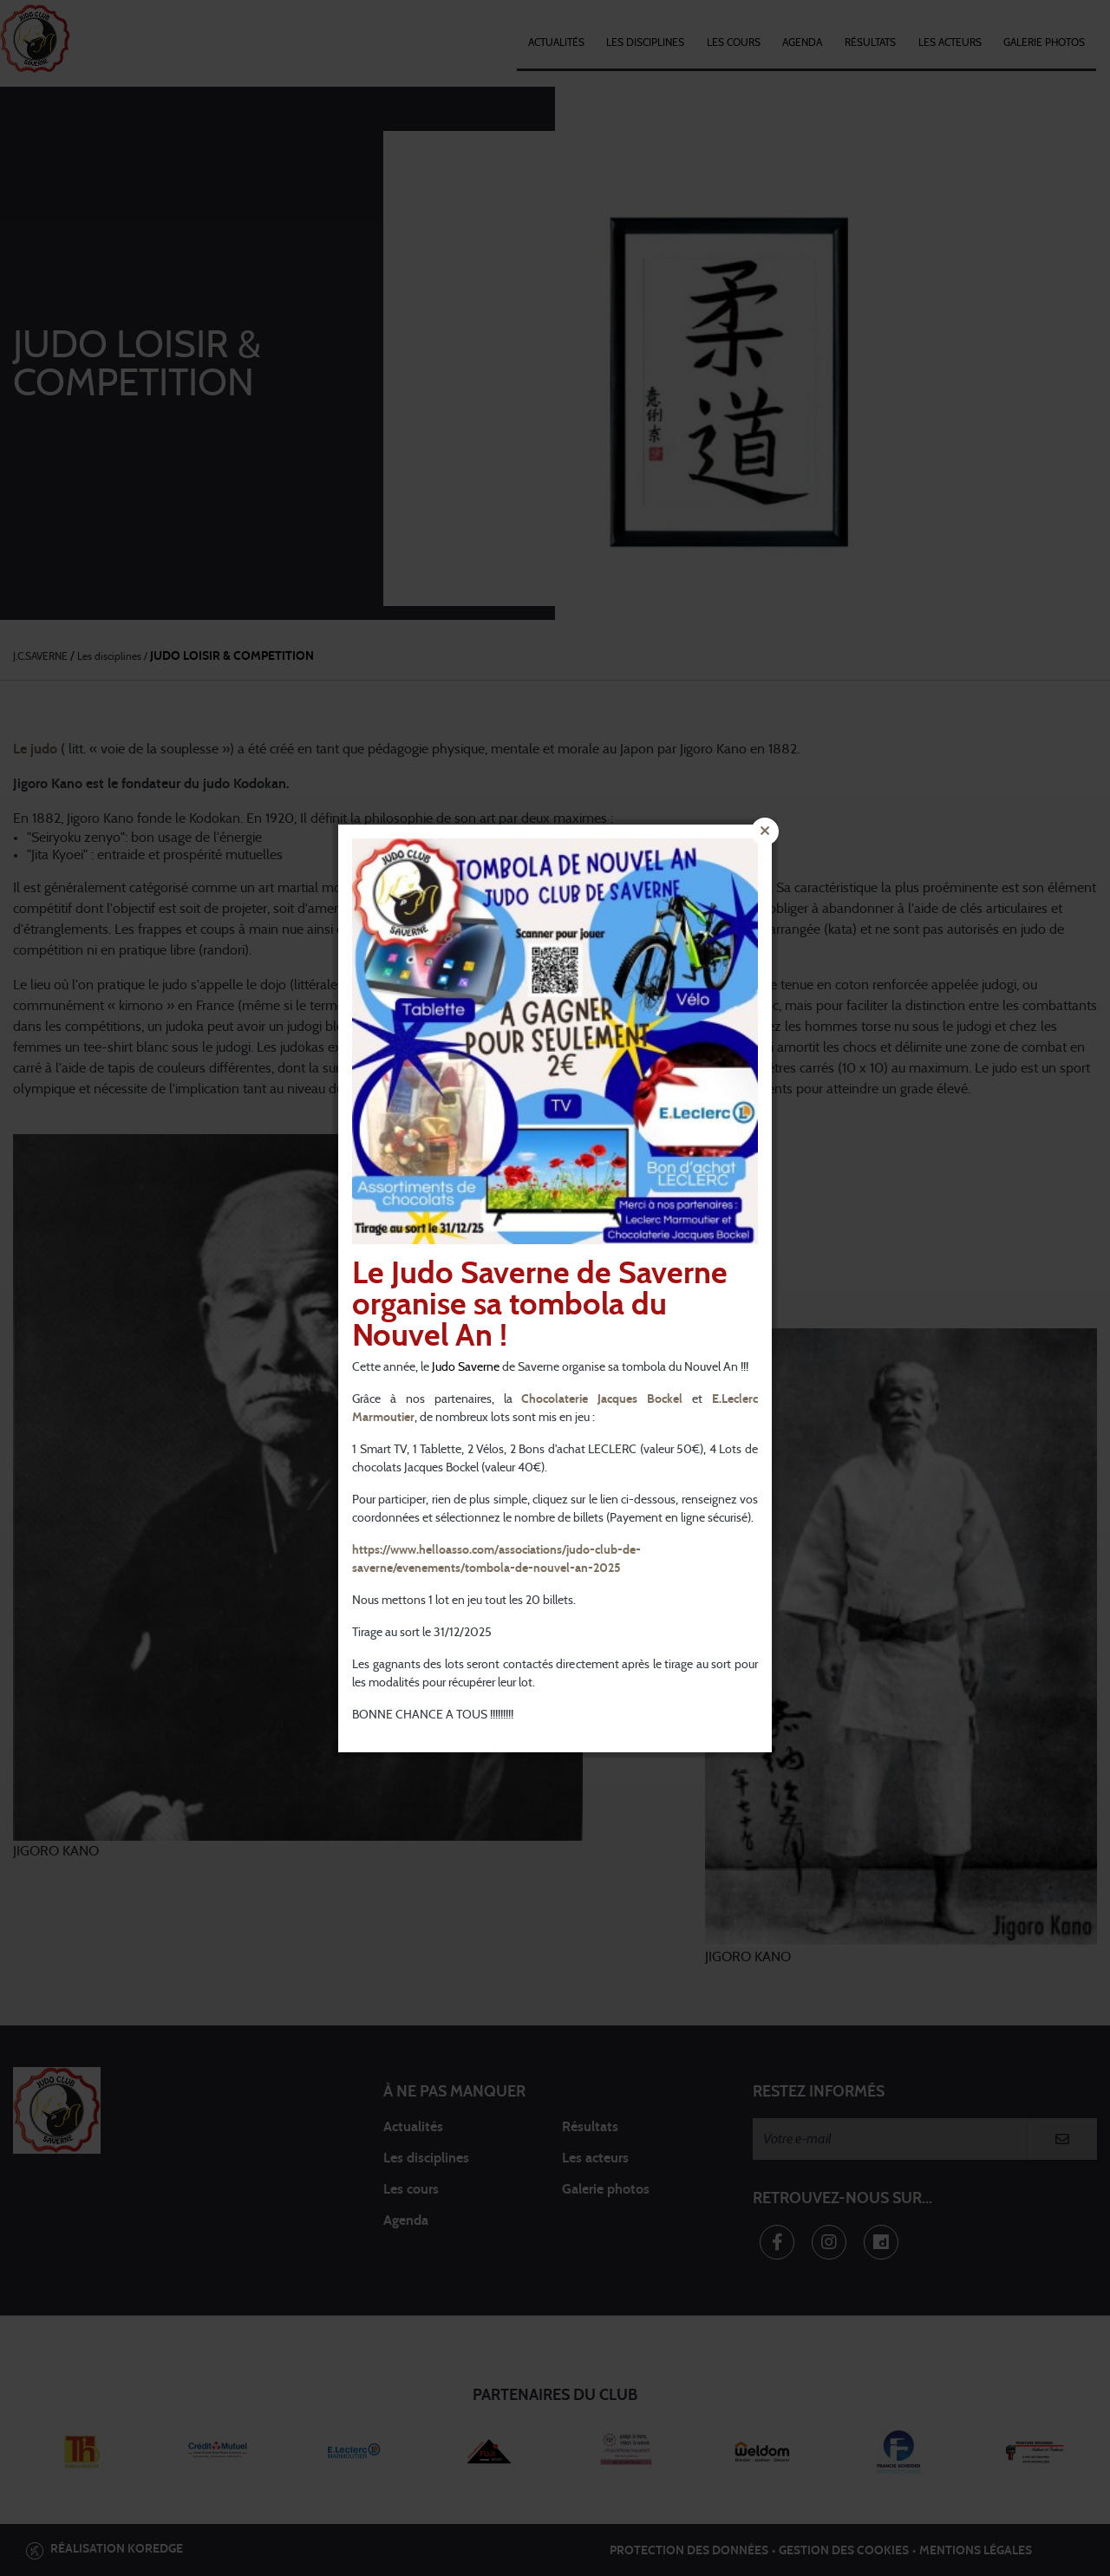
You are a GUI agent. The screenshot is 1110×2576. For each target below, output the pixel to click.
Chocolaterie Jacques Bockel (601, 1399)
